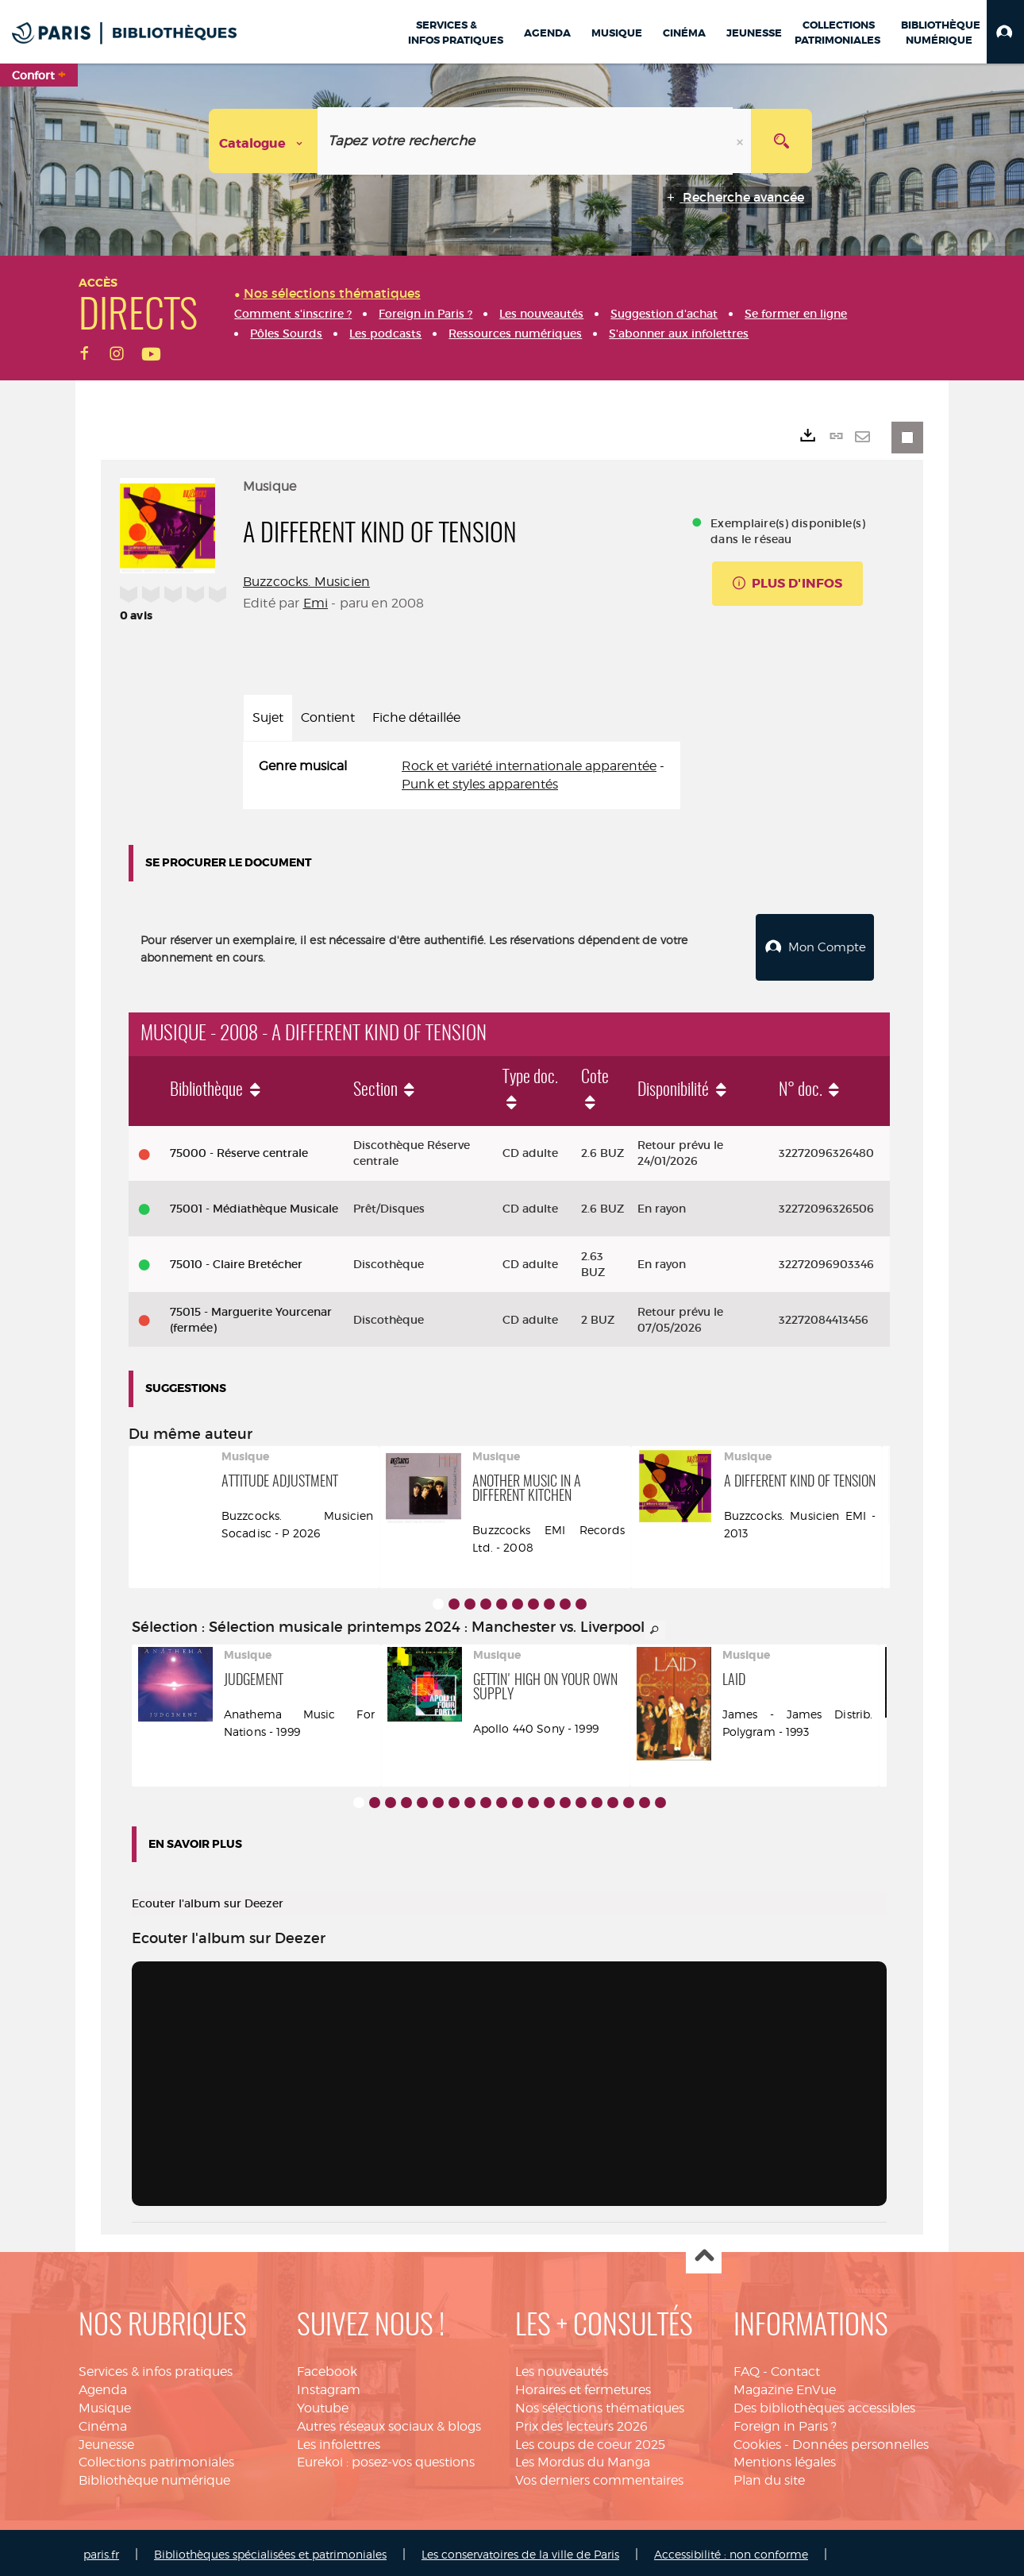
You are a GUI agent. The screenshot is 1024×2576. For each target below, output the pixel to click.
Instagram (328, 2385)
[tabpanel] (461, 776)
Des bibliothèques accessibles (824, 2404)
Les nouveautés (561, 2367)
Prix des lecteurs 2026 (581, 2422)
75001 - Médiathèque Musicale (254, 1204)
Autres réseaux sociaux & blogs (389, 2422)
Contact (795, 2367)
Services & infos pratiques (156, 2367)
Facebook (327, 2367)
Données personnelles (860, 2440)
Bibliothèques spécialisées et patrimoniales (270, 2550)
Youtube (322, 2404)
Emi (315, 603)
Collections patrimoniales (156, 2458)
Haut (704, 2252)
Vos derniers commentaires (599, 2476)
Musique (105, 2404)
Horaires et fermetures (583, 2385)
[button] (1005, 32)
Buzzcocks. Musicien (306, 581)
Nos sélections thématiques (599, 2404)
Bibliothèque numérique (154, 2476)
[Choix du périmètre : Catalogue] (263, 141)
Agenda (103, 2385)
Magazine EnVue (784, 2385)
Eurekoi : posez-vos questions (386, 2458)
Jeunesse (106, 2440)
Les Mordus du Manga (582, 2458)
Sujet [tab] (267, 717)
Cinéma (103, 2422)
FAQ (746, 2367)
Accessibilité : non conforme (731, 2550)
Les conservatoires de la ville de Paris (520, 2550)
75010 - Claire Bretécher (236, 1260)
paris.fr (101, 2550)
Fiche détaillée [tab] (416, 717)
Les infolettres (338, 2440)
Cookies (757, 2440)
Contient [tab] (328, 717)
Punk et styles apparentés (480, 784)
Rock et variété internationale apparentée (529, 765)
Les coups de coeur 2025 (590, 2440)
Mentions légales (784, 2458)
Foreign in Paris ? (785, 2422)
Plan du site (769, 2476)
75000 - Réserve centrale (239, 1149)
